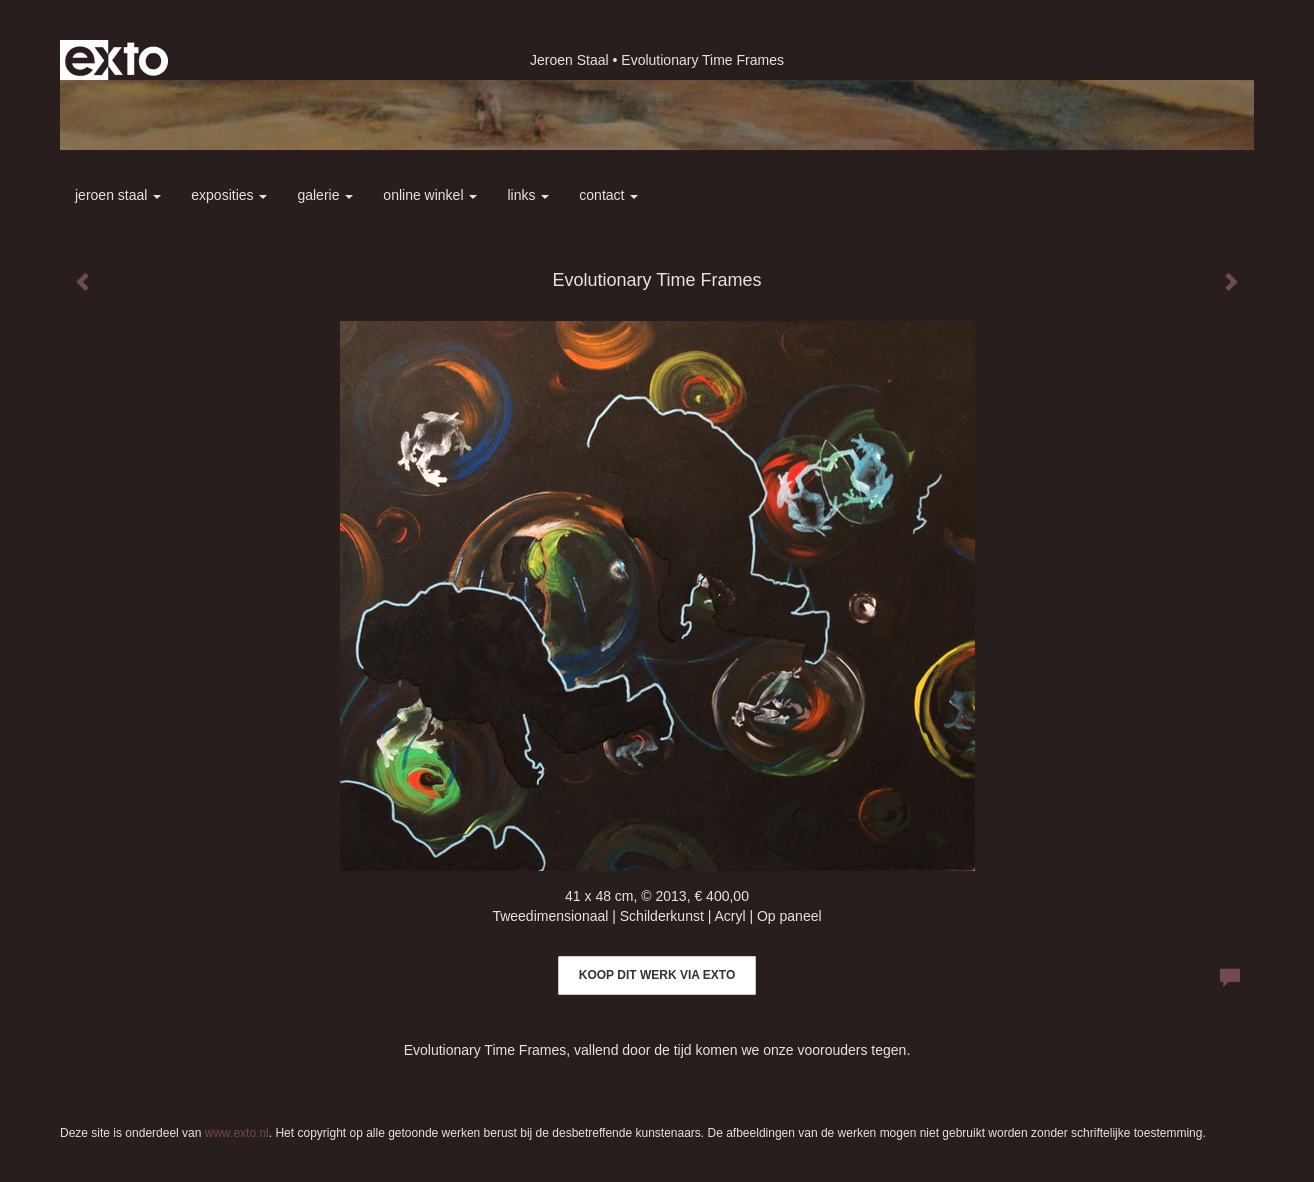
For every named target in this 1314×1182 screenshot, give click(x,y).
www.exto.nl (237, 1133)
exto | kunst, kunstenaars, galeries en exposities (116, 60)
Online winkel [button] (430, 195)
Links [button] (528, 195)
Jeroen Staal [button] (118, 195)
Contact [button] (608, 195)
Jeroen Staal (569, 60)
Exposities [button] (229, 195)
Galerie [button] (325, 195)
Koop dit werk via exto (657, 975)
